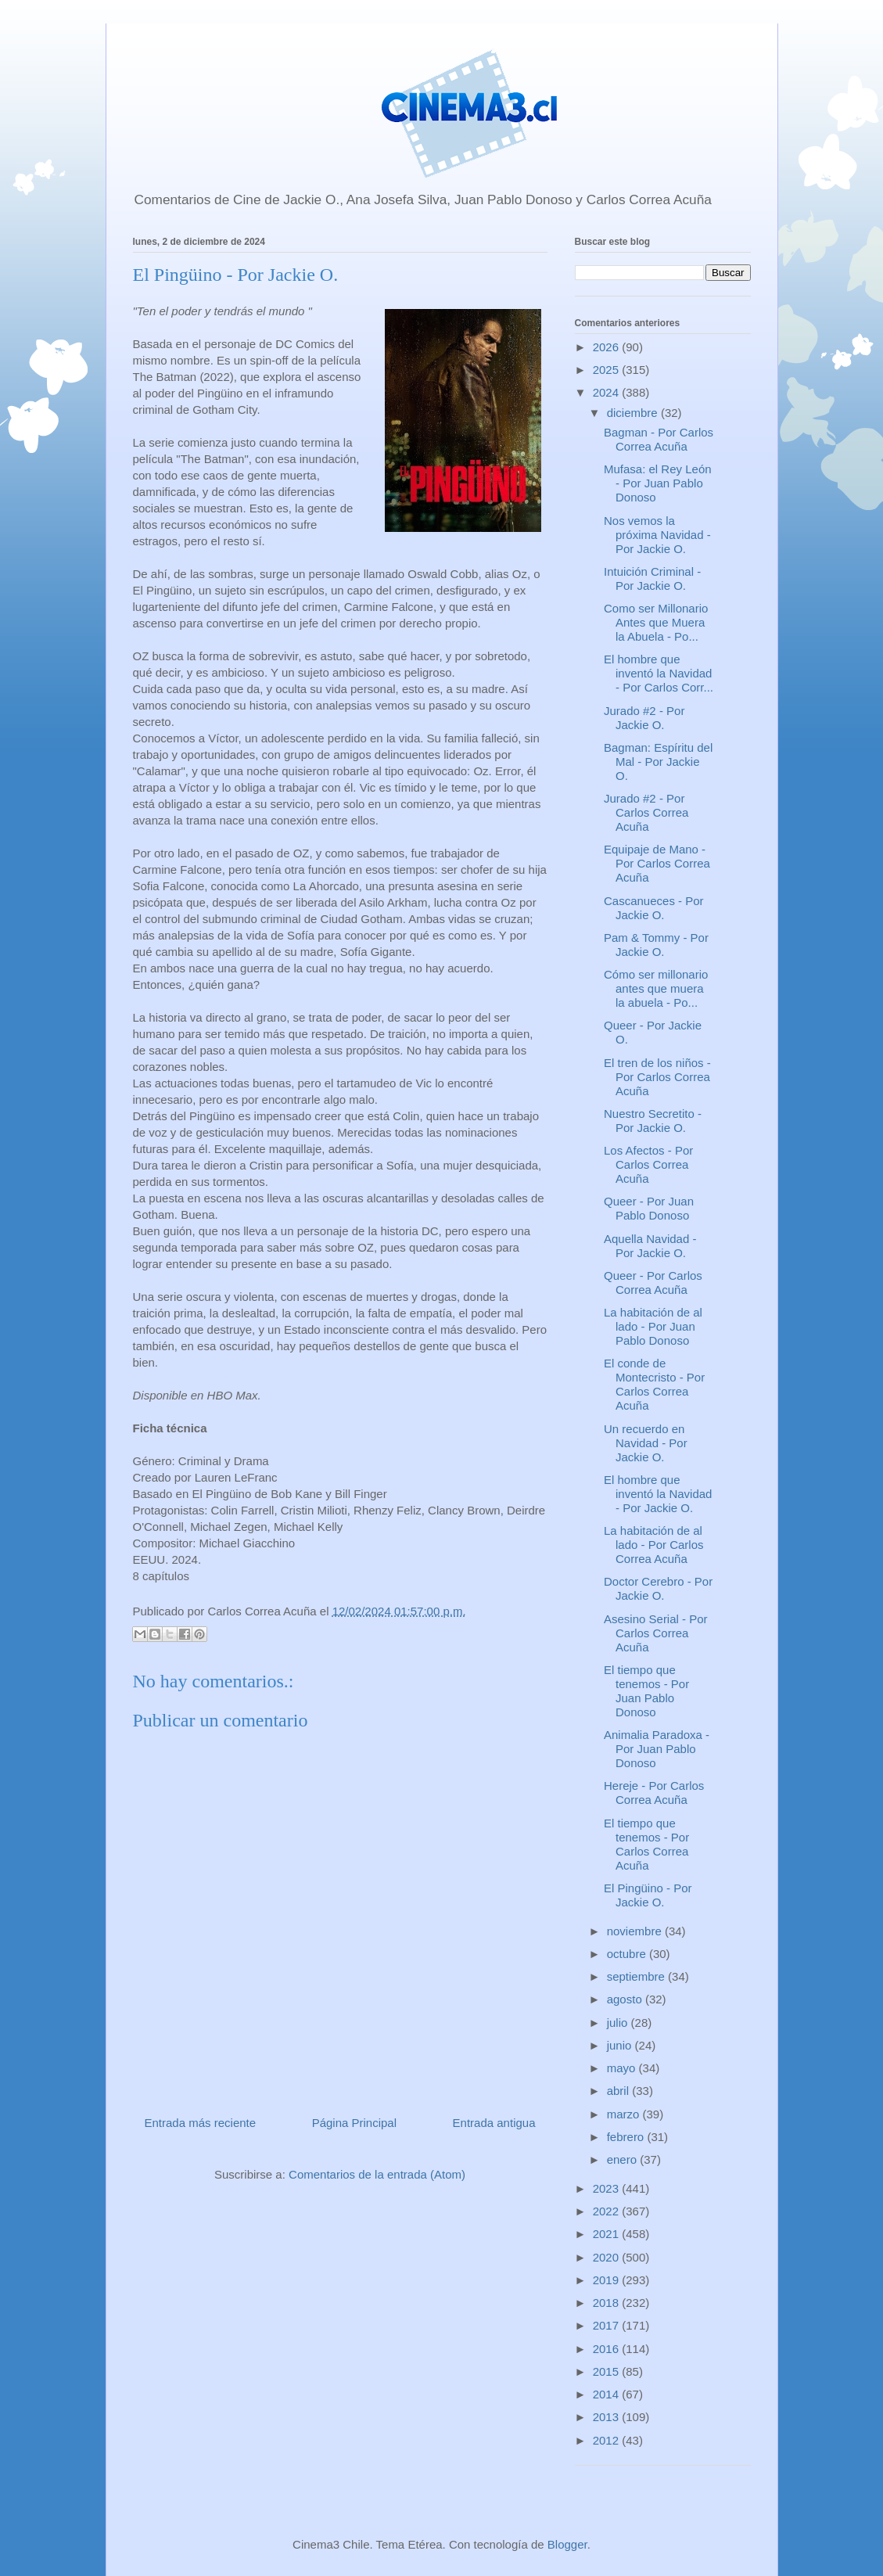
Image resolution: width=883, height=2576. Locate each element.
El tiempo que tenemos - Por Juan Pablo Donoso (646, 1691)
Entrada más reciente (201, 2122)
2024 (608, 392)
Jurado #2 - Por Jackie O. (644, 717)
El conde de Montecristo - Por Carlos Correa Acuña (654, 1384)
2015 (608, 2371)
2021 (608, 2233)
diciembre (634, 412)
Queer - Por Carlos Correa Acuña (653, 1282)
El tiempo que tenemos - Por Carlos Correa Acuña (646, 1844)
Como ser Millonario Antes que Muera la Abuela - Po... (656, 622)
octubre (628, 1953)
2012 (608, 2440)
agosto (626, 1999)
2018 (608, 2302)
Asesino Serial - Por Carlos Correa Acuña (656, 1633)
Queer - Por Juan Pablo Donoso (649, 1208)
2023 (608, 2188)
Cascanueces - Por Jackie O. (654, 908)
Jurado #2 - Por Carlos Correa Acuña (646, 812)
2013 (608, 2416)
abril (620, 2090)
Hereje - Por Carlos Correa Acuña (654, 1792)
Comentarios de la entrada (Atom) (377, 2174)
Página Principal (354, 2122)
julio (619, 2022)
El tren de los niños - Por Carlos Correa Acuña (657, 1077)
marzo (625, 2114)
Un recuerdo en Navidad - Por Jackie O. (645, 1443)
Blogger (567, 2544)
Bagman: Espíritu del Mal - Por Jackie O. (658, 761)
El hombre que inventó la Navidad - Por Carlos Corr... (658, 673)
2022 (608, 2211)
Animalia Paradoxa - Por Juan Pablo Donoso (656, 1748)
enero (624, 2159)
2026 (608, 347)
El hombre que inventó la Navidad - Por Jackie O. (658, 1493)
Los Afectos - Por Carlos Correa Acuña (648, 1164)
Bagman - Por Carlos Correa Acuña (658, 439)
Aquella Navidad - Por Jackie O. (650, 1245)
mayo (623, 2068)
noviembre (636, 1931)
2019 (608, 2280)
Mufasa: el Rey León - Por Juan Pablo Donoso (658, 483)
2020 (608, 2257)
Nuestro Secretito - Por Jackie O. (653, 1120)
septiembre (637, 1976)
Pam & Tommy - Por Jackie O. (656, 944)
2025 (608, 369)
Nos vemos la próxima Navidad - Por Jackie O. (657, 534)
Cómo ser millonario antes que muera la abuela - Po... (656, 988)
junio (621, 2045)
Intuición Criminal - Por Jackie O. (652, 578)
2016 (608, 2348)
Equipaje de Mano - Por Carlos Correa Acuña (657, 863)
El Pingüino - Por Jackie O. (648, 1895)
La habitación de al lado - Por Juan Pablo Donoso (653, 1326)
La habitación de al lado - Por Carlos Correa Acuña (654, 1544)
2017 (608, 2325)
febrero (627, 2136)
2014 (608, 2394)
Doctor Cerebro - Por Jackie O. (658, 1588)
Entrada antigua (494, 2122)
